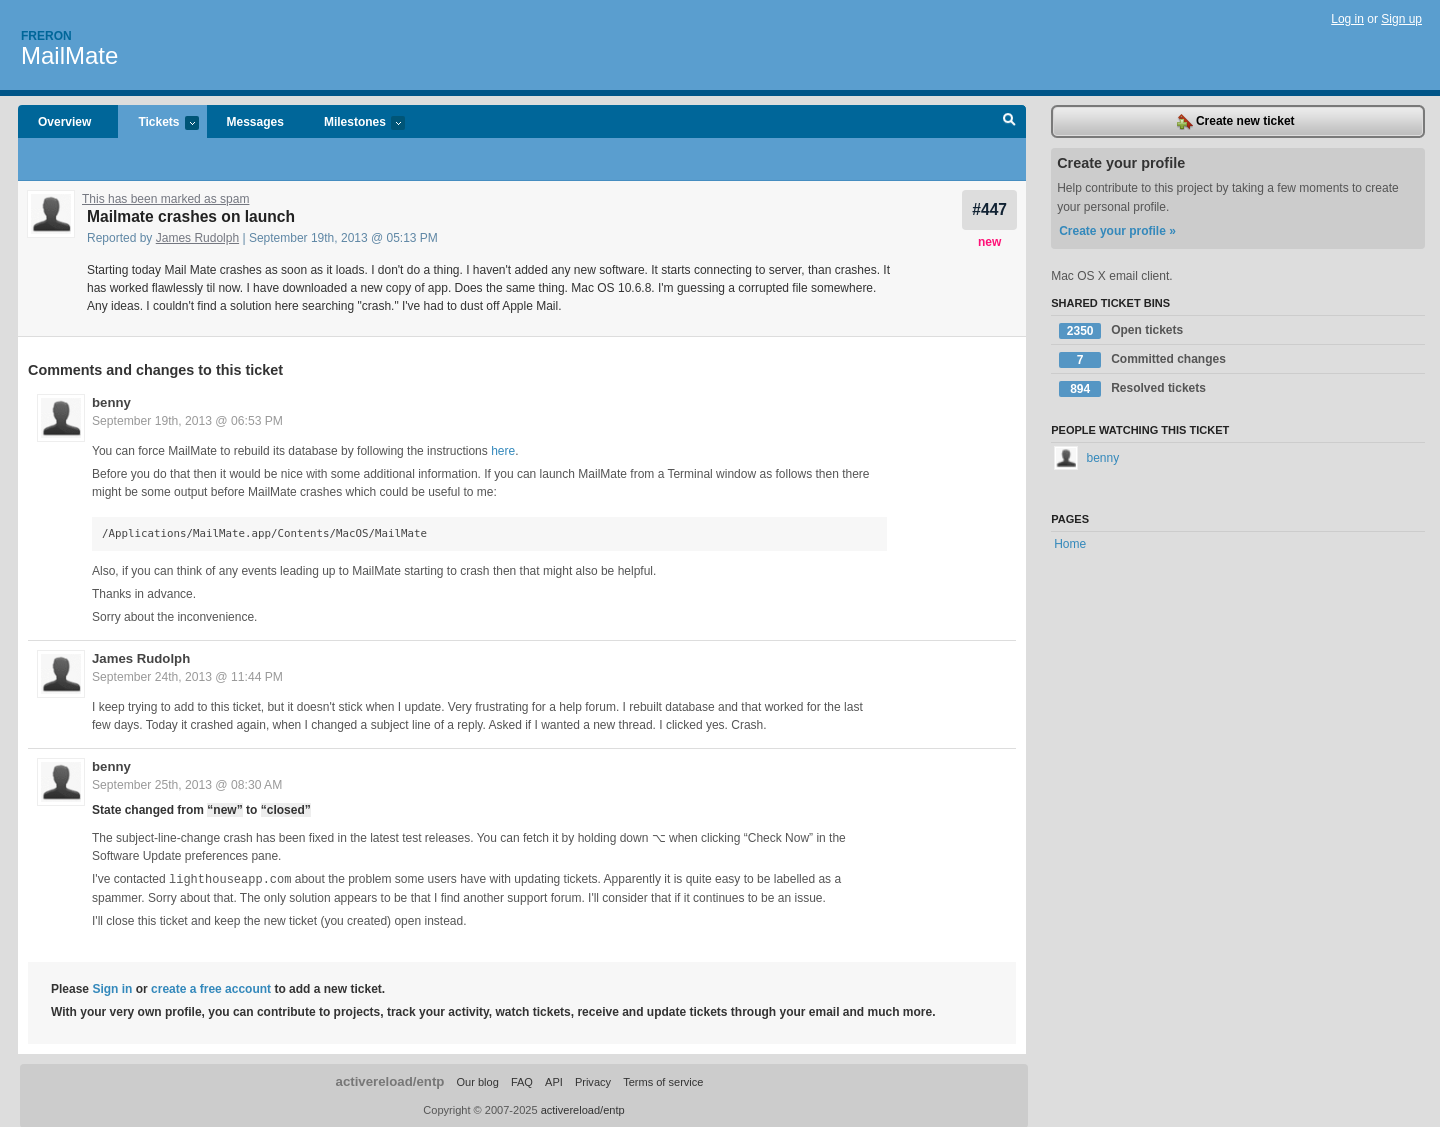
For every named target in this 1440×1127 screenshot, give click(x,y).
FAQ (522, 1081)
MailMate (69, 55)
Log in (1347, 19)
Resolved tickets (1132, 389)
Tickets (158, 123)
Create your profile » (1117, 231)
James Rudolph (197, 238)
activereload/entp (390, 1080)
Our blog (477, 1081)
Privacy (593, 1081)
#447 (989, 209)
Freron (46, 36)
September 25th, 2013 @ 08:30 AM (187, 785)
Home (1070, 544)
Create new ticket (1236, 122)
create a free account (211, 988)
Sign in (112, 988)
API (554, 1081)
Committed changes (1142, 360)
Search (1009, 122)
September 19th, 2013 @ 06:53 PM (187, 421)
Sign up (1401, 19)
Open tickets (1121, 331)
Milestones (354, 123)
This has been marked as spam (165, 199)
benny (111, 402)
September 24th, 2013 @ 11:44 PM (187, 677)
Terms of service (663, 1081)
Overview (64, 122)
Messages (255, 122)
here (503, 451)
